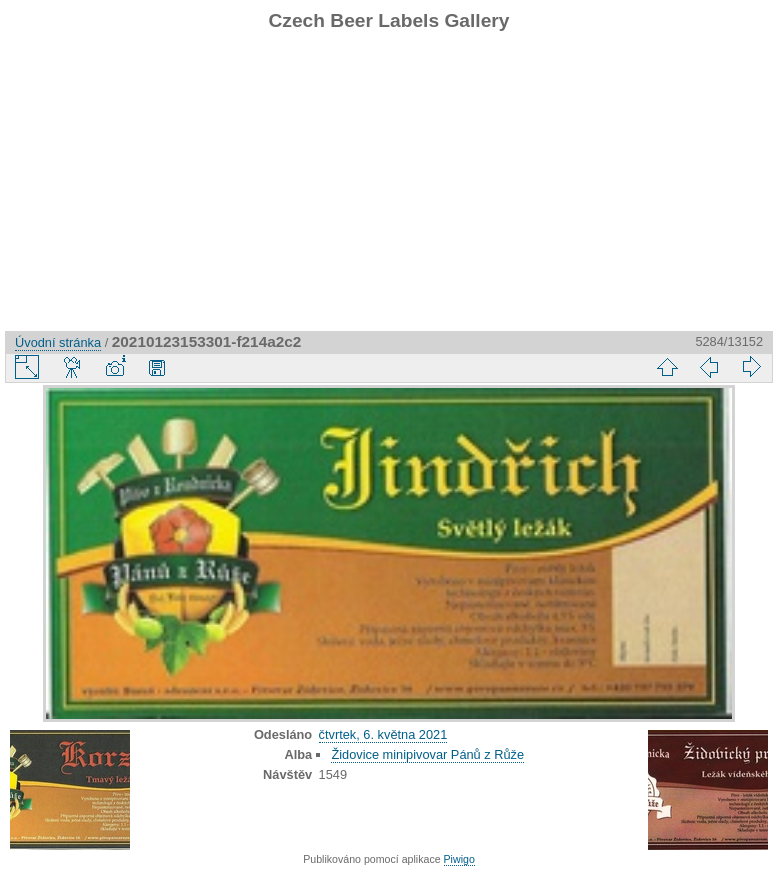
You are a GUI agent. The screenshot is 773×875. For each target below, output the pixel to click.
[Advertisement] (389, 191)
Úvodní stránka (58, 342)
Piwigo (459, 859)
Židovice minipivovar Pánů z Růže (427, 754)
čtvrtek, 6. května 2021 (383, 734)
